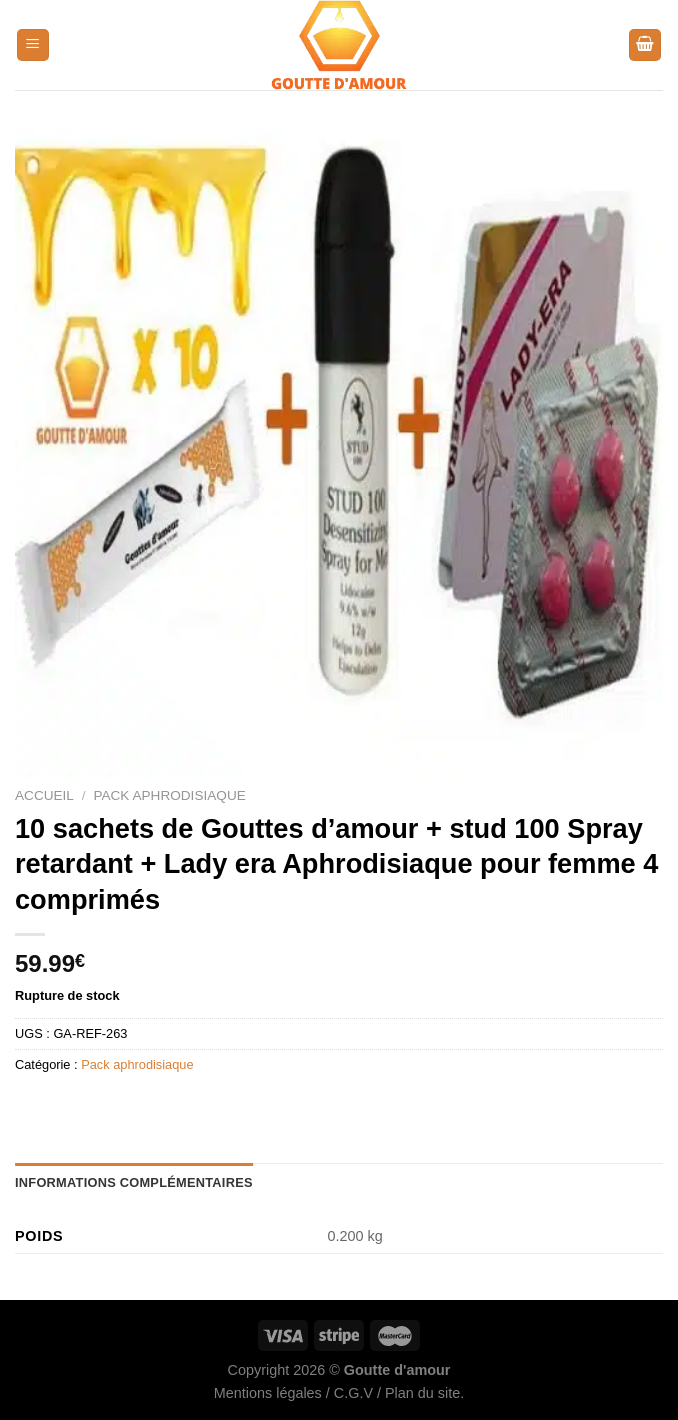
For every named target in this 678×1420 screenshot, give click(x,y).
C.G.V (353, 1393)
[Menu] (33, 45)
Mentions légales (268, 1393)
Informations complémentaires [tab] (134, 1182)
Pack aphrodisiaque (169, 795)
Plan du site (422, 1393)
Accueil (44, 795)
